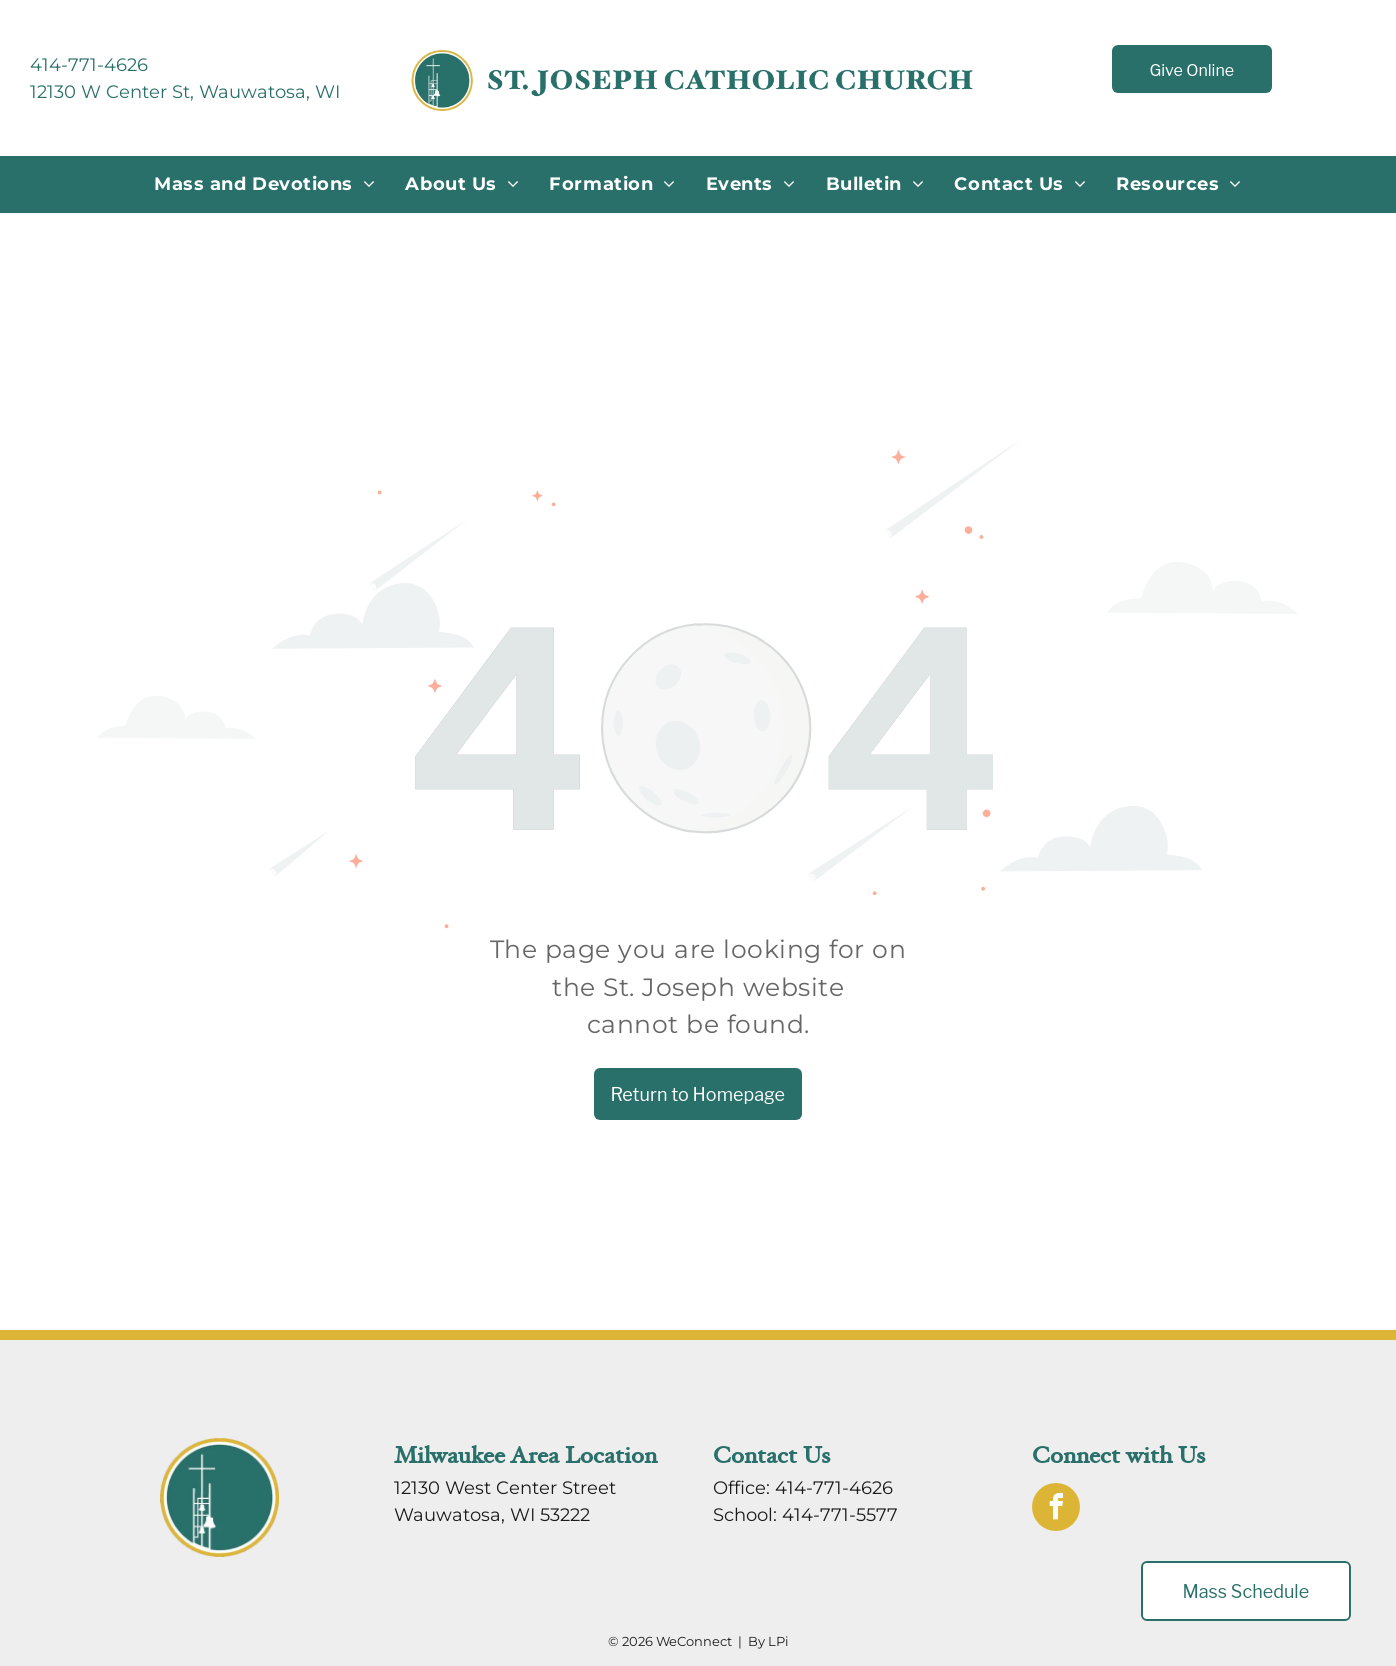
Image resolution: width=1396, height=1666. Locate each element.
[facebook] (1056, 1509)
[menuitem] (264, 184)
